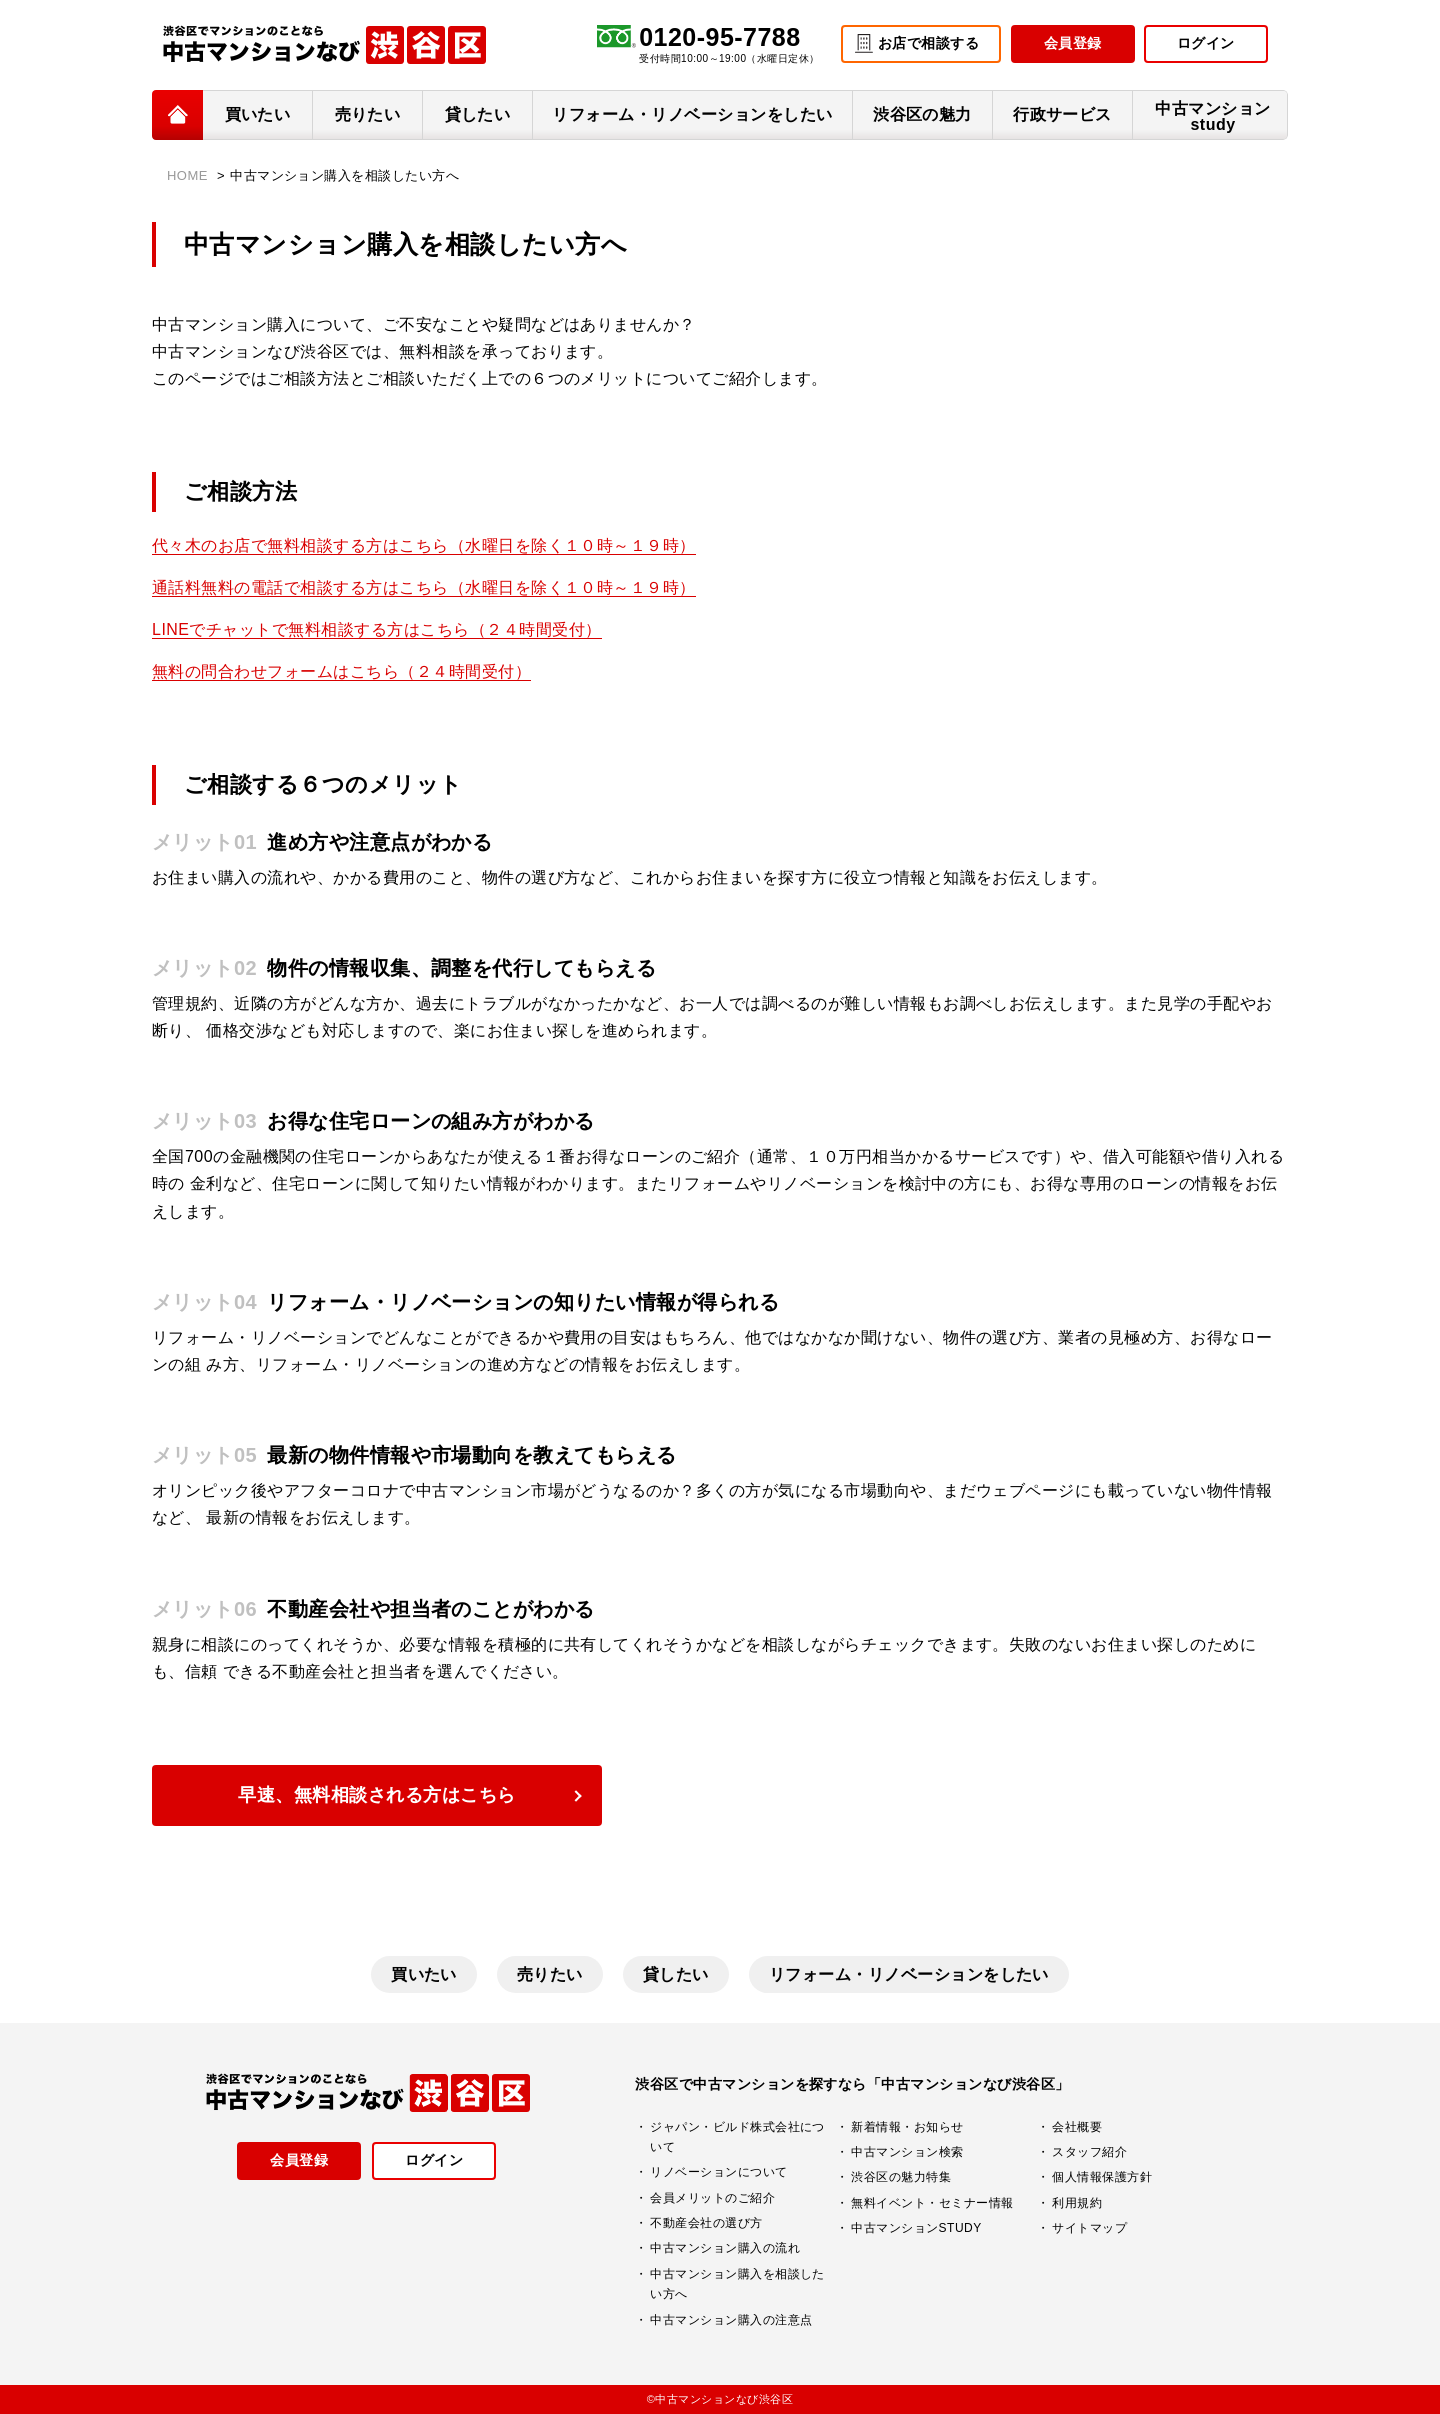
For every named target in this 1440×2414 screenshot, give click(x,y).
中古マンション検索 (907, 2152)
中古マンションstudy (1212, 116)
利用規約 (1077, 2203)
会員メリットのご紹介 (712, 2198)
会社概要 (1077, 2127)
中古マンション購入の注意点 (731, 2320)
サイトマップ (1089, 2228)
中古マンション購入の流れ (725, 2248)
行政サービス (1062, 114)
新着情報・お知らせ (907, 2127)
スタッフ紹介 (1089, 2152)
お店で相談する (928, 43)
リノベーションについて (718, 2172)
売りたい (368, 114)
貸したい (478, 114)
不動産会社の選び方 (706, 2223)
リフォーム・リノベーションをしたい (692, 114)
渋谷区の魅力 (922, 114)
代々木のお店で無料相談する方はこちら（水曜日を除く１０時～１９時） (424, 545)
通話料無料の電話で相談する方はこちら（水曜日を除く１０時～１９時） (424, 587)
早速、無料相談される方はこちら (376, 1795)
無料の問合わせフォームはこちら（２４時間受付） (341, 671)
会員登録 (1073, 43)
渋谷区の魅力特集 (901, 2177)
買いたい (258, 114)
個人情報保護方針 (1102, 2177)
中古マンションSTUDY (916, 2228)
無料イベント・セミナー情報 (932, 2203)
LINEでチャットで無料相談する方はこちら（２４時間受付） (377, 629)
